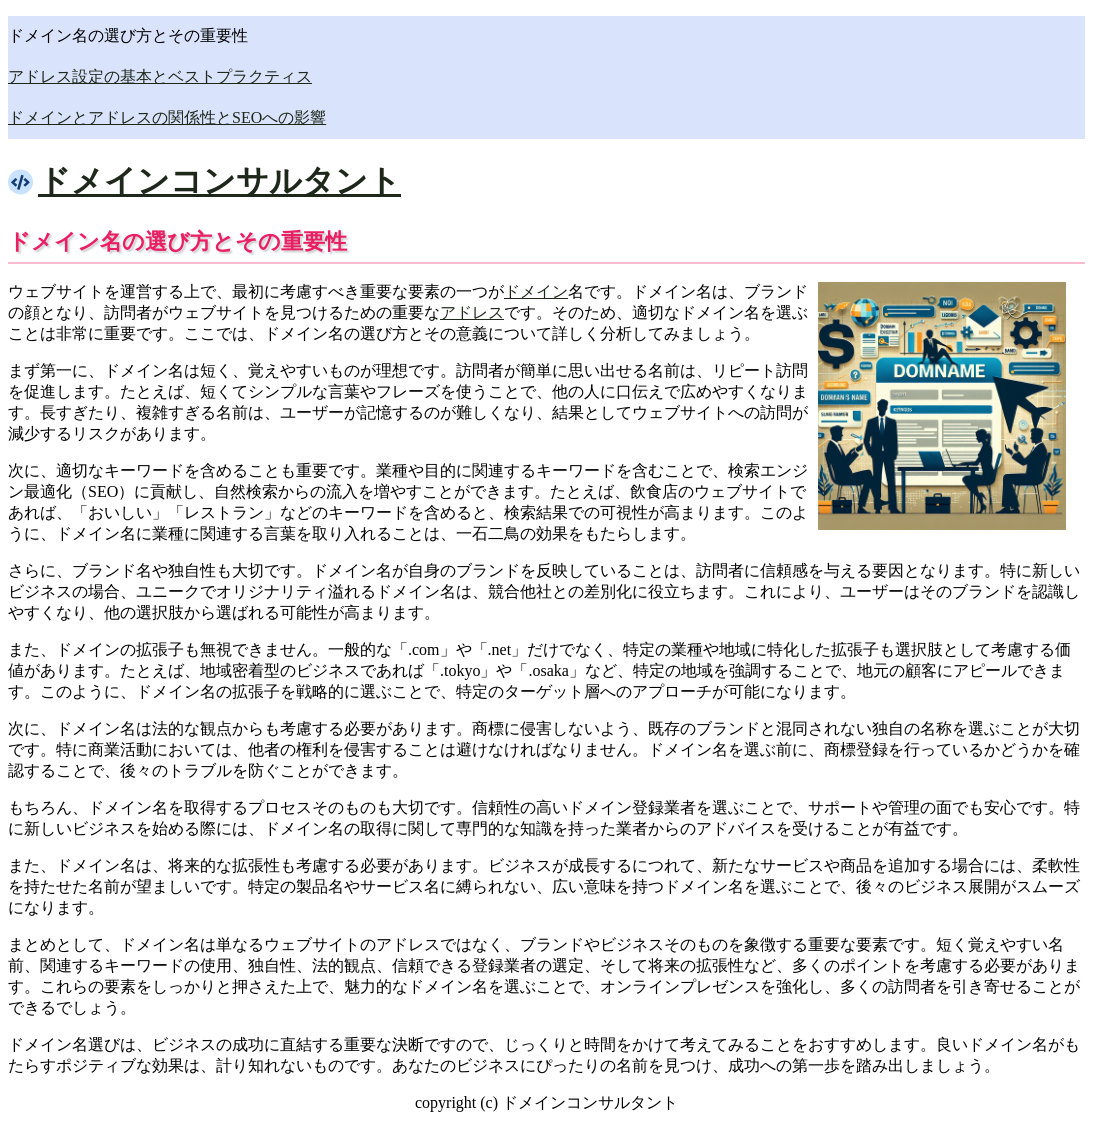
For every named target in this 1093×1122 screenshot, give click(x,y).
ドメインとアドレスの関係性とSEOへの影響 (167, 117)
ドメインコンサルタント (219, 181)
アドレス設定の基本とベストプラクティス (160, 76)
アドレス (472, 312)
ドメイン (536, 291)
